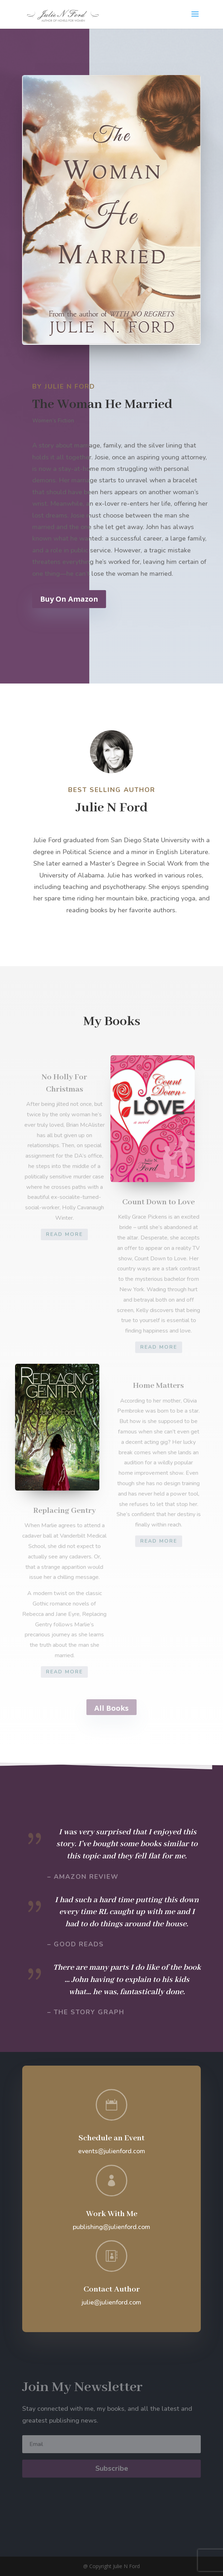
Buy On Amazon (76, 599)
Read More (64, 1234)
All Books (111, 1708)
